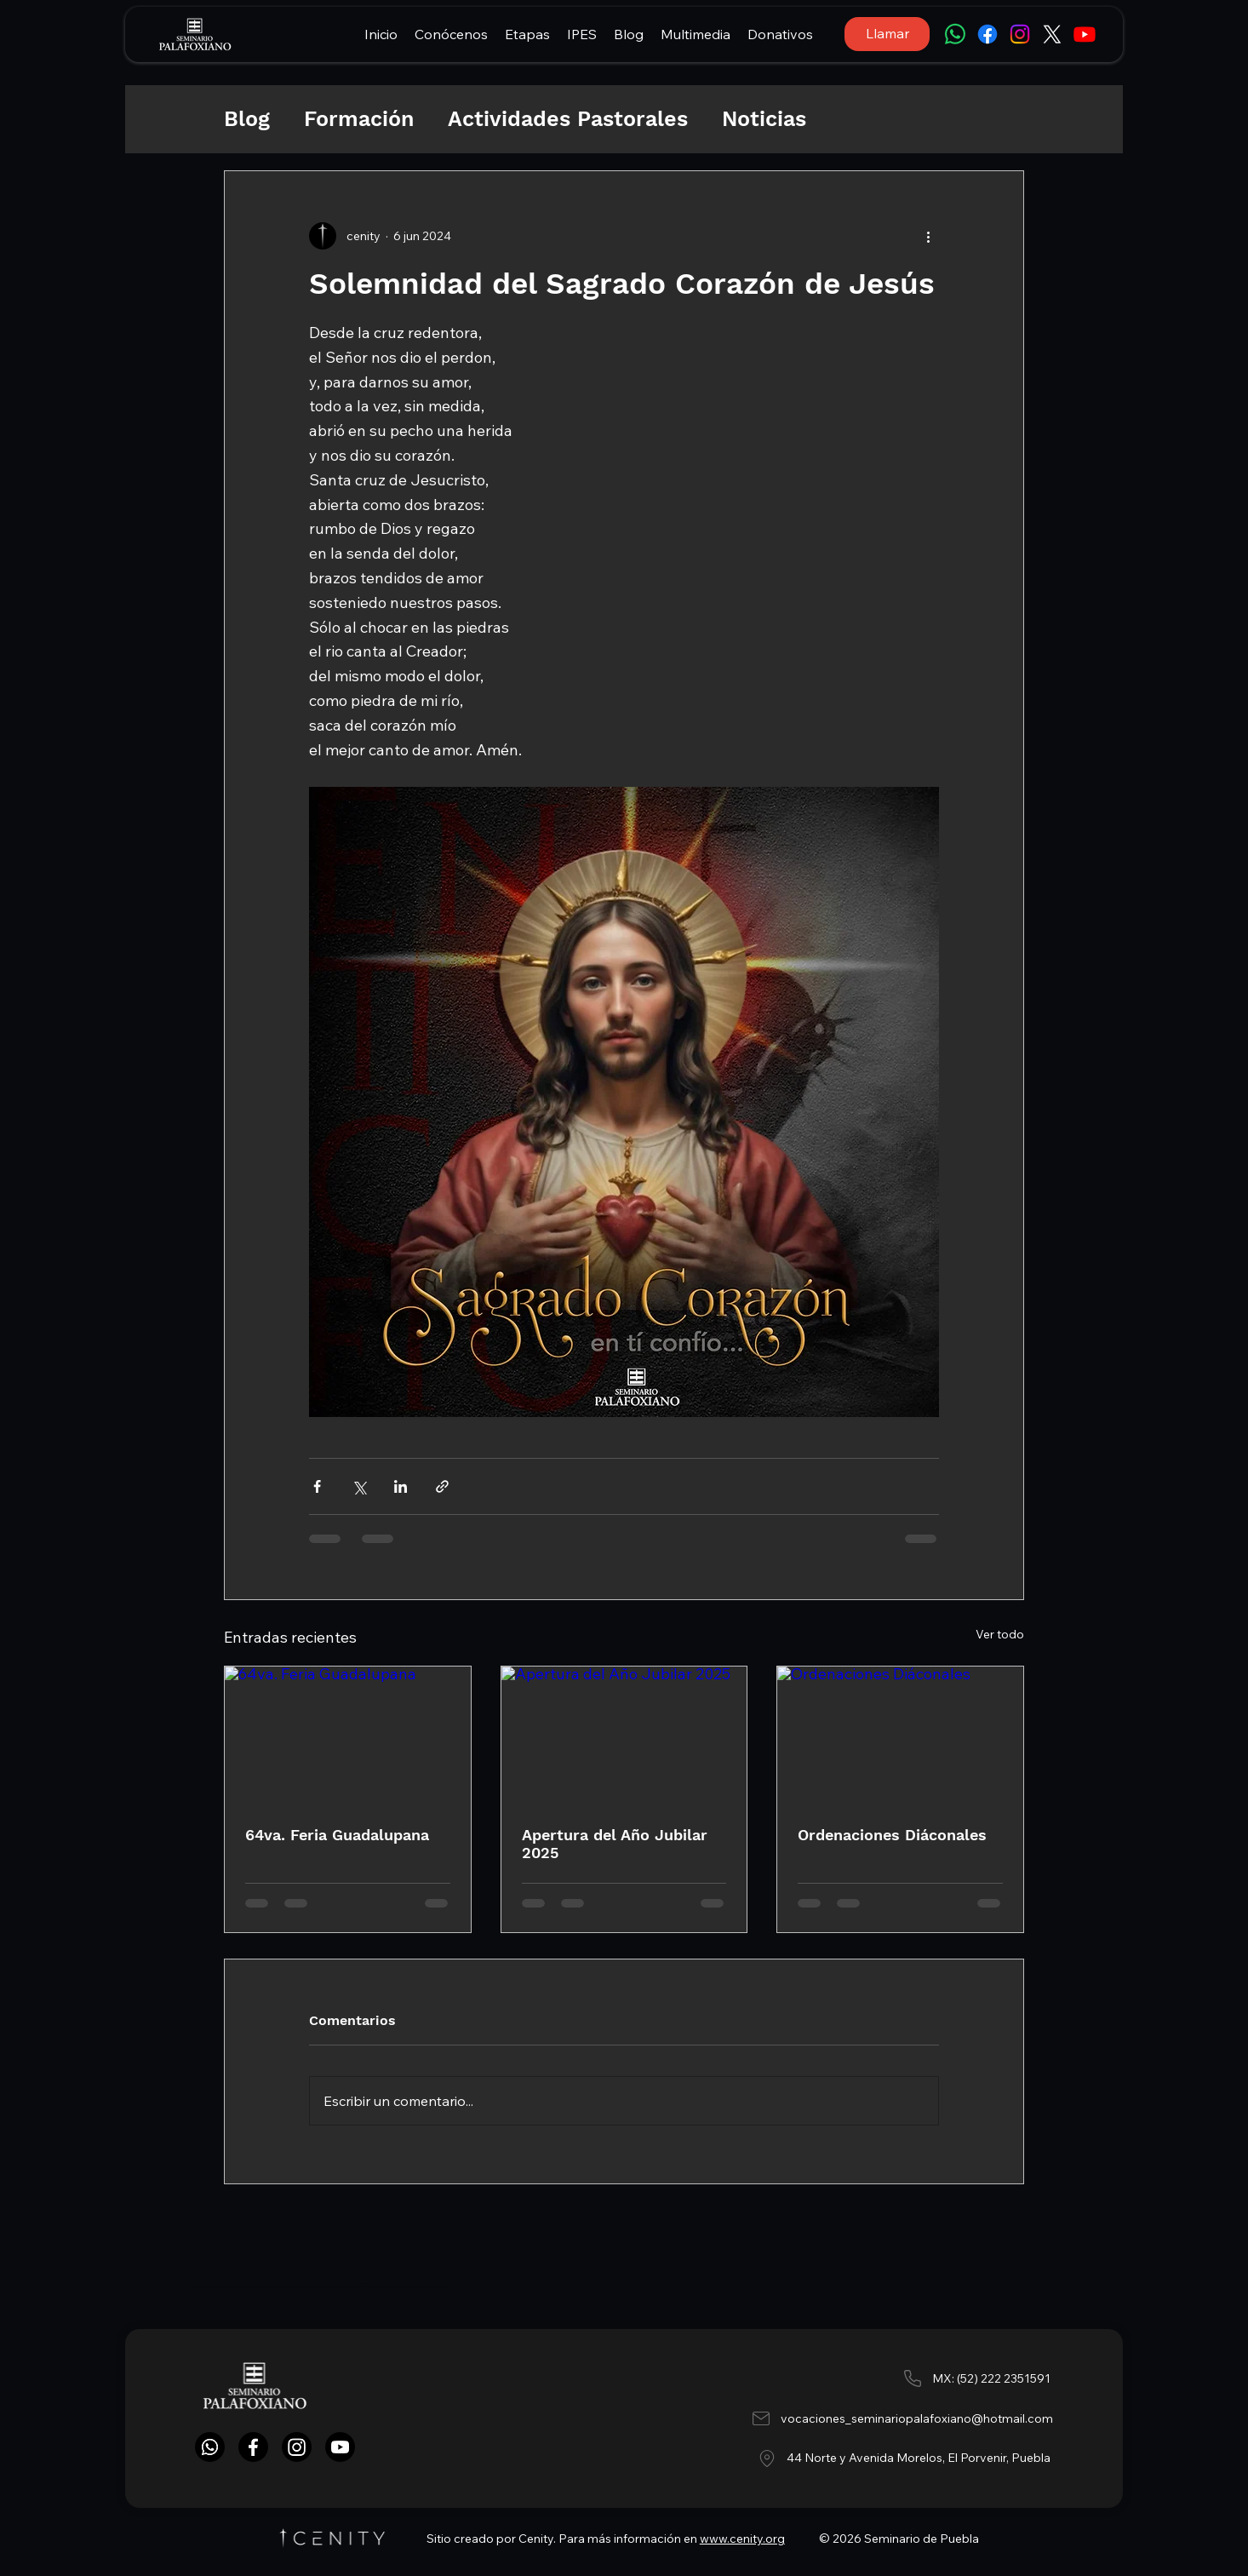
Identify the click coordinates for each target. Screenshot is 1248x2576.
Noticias (764, 118)
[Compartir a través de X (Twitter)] (359, 1486)
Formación (359, 118)
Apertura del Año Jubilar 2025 (614, 1844)
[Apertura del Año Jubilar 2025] (624, 1735)
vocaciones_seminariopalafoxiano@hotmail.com (917, 2418)
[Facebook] (987, 34)
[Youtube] (1084, 34)
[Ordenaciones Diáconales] (900, 1735)
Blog (247, 118)
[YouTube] (340, 2447)
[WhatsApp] (955, 34)
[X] (1052, 34)
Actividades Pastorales (568, 118)
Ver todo (1000, 1634)
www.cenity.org (742, 2538)
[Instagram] (1020, 34)
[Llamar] (887, 34)
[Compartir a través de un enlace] (442, 1486)
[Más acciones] (929, 236)
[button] (451, 34)
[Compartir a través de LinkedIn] (400, 1486)
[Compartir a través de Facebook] (317, 1486)
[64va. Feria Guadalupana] (348, 1735)
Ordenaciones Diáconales (892, 1835)
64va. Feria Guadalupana (337, 1835)
